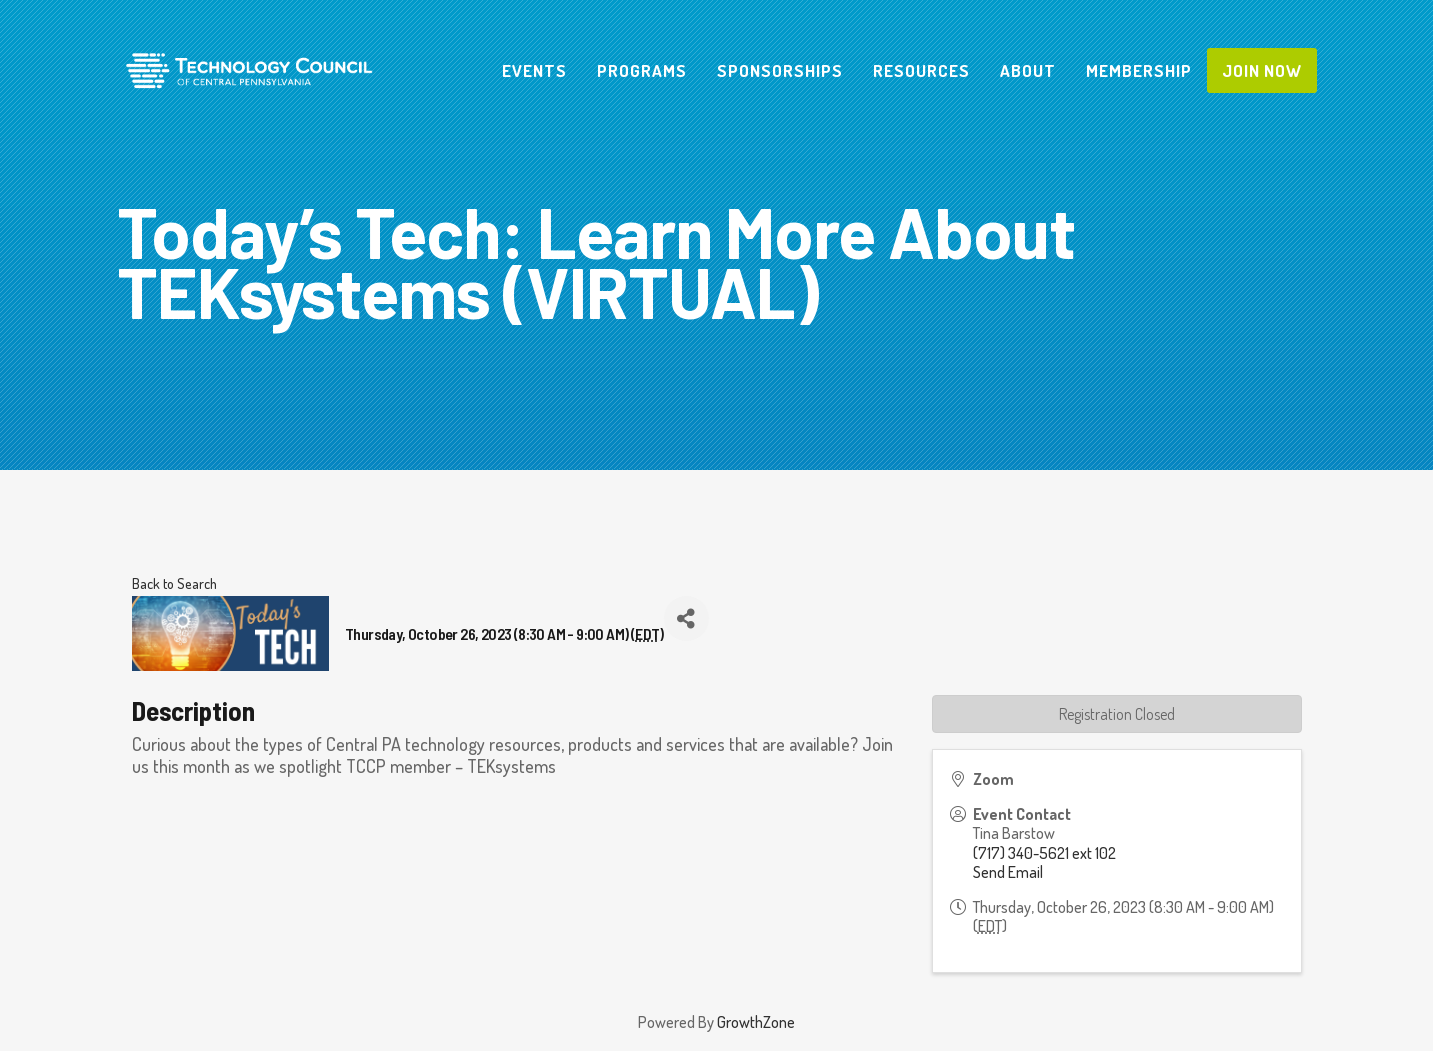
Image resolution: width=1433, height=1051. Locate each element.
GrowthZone (756, 1022)
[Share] (686, 618)
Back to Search (174, 583)
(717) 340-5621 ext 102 (1044, 853)
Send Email (1008, 872)
